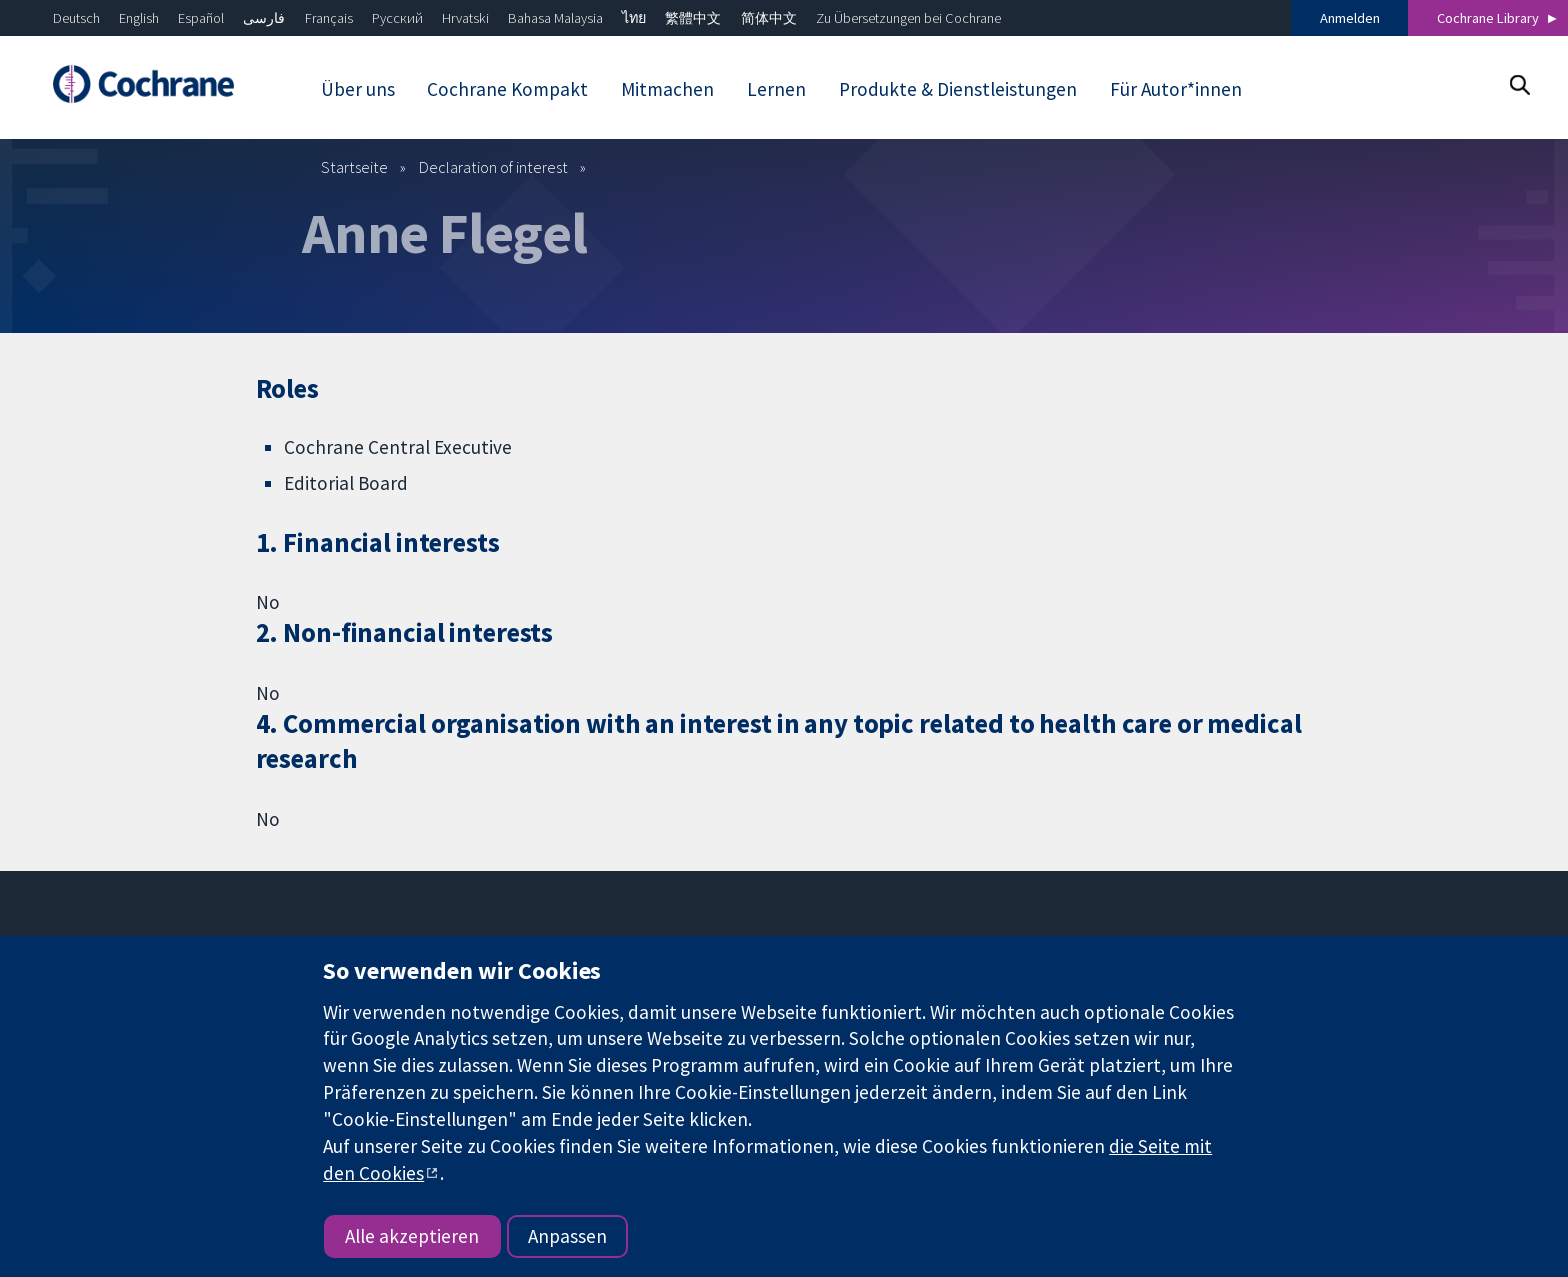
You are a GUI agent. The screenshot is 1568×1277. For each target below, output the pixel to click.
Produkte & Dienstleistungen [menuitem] (958, 89)
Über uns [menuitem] (358, 89)
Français (329, 18)
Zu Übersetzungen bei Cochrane (908, 18)
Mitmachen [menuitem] (667, 89)
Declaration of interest (493, 167)
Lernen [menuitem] (776, 89)
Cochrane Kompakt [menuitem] (507, 89)
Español (201, 18)
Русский (397, 18)
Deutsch (76, 18)
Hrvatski (465, 18)
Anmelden (1350, 18)
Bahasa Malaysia (555, 18)
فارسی (264, 18)
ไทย (634, 18)
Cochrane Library (1488, 18)
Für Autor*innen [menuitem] (1176, 89)
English (139, 18)
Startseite (354, 167)
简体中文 (769, 18)
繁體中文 (693, 18)
